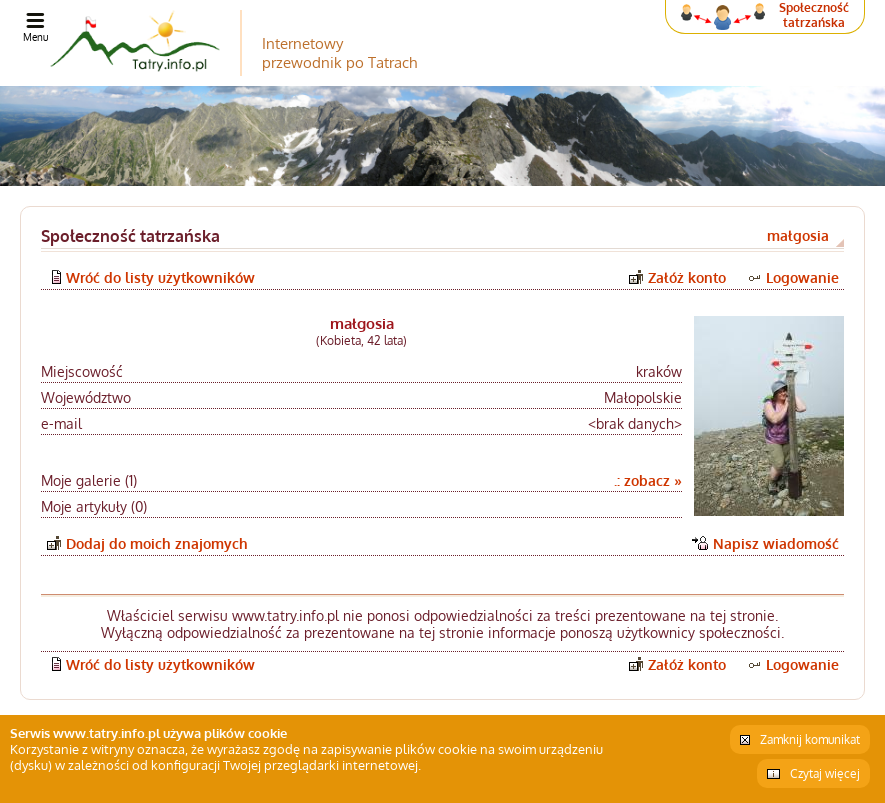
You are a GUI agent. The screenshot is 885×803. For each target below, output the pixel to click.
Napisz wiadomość (776, 543)
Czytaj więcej (825, 773)
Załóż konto (687, 277)
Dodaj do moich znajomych (157, 543)
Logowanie (802, 277)
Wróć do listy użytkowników (160, 277)
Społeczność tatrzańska (814, 15)
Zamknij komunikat (810, 739)
